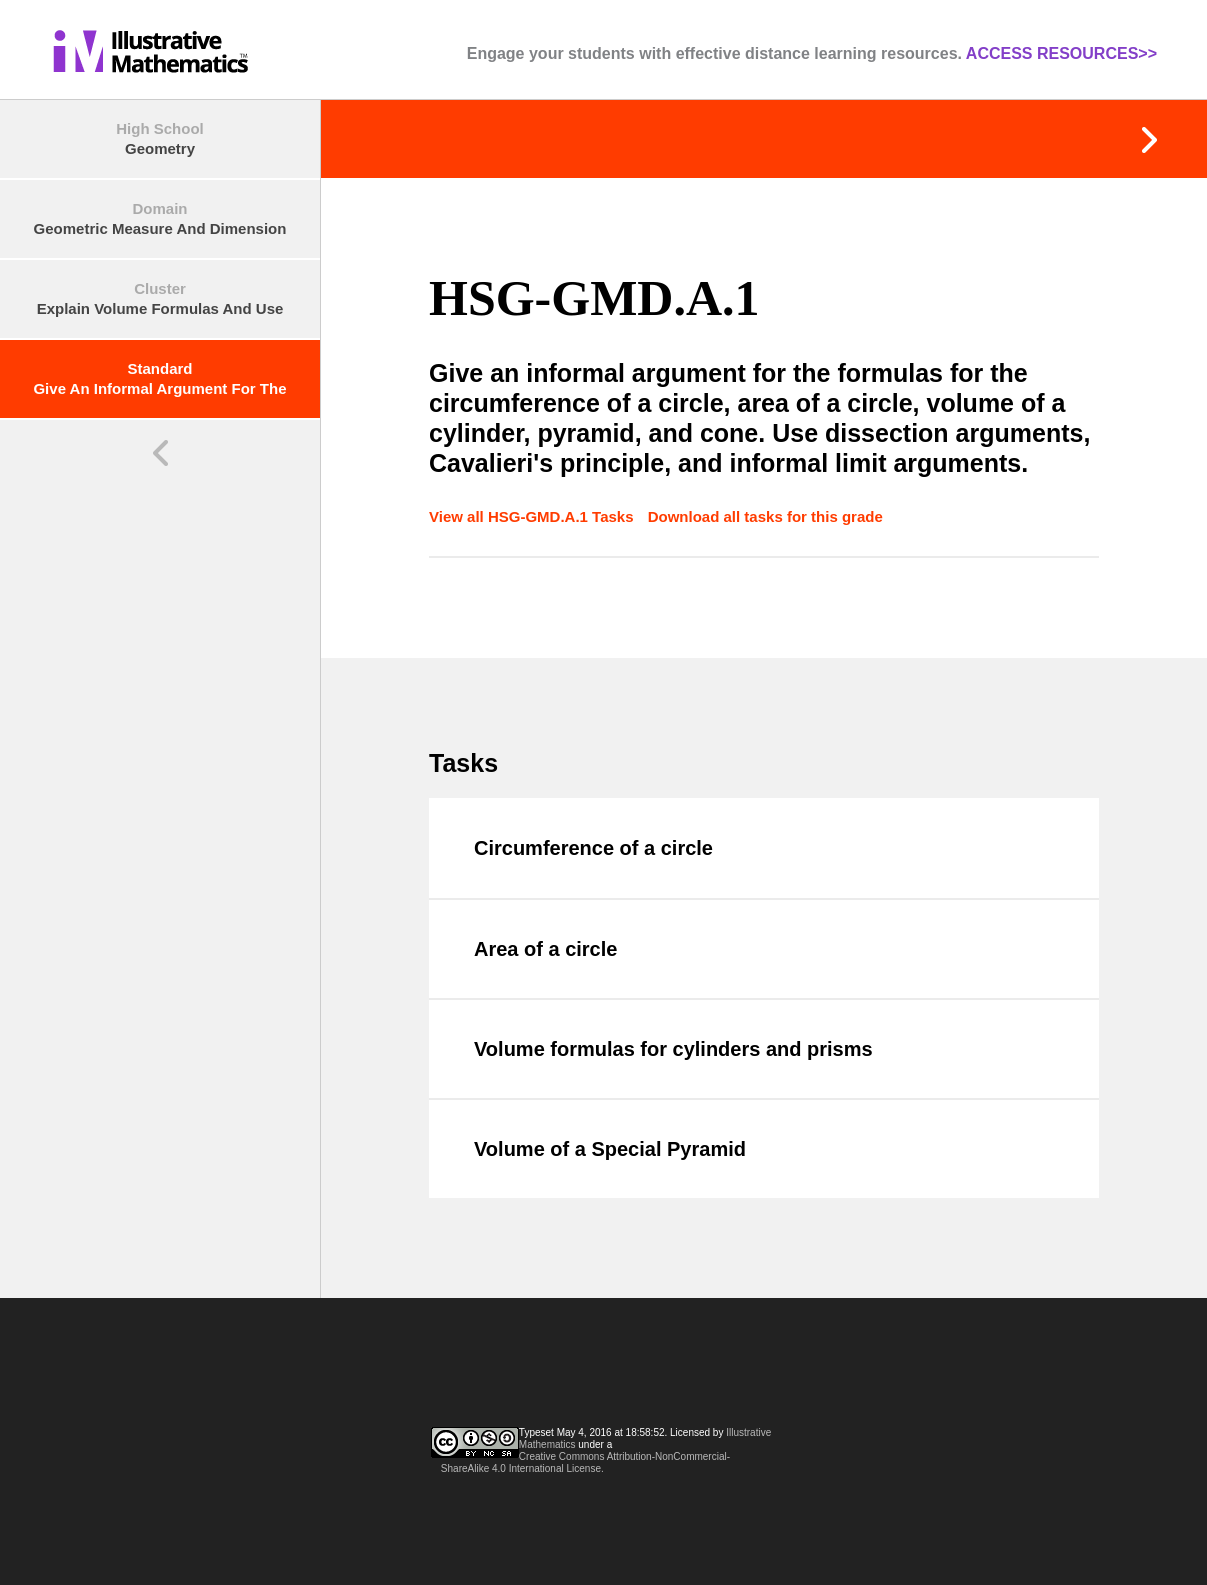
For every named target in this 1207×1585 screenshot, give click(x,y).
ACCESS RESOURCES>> (1061, 53)
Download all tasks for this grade (765, 516)
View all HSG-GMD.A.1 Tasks (533, 516)
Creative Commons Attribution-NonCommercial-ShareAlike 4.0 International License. (585, 1462)
